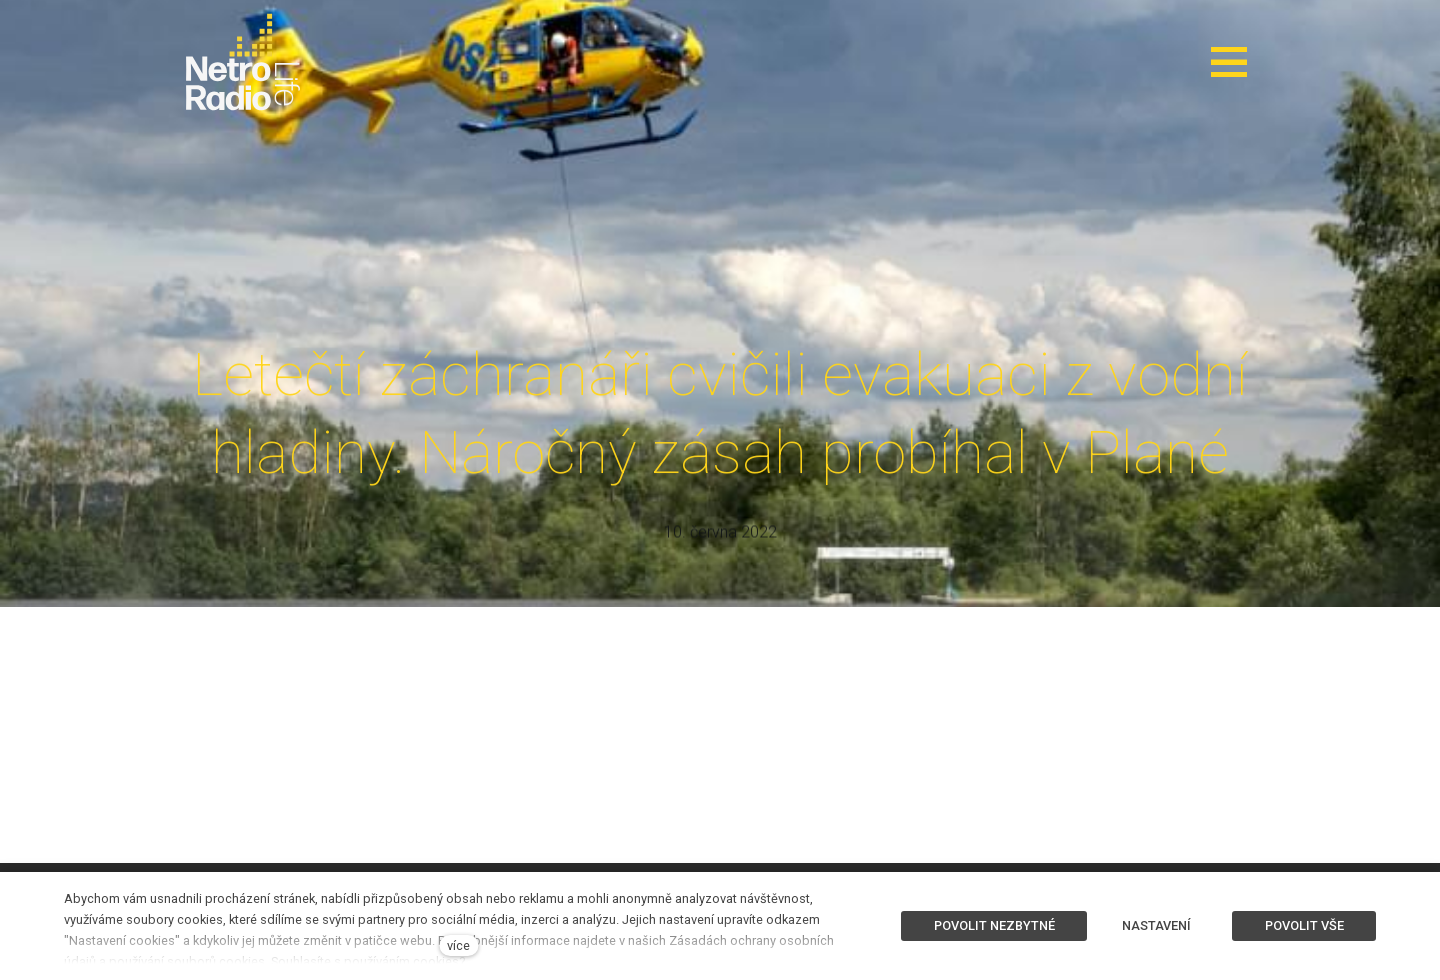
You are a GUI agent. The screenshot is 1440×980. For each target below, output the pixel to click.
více (458, 945)
